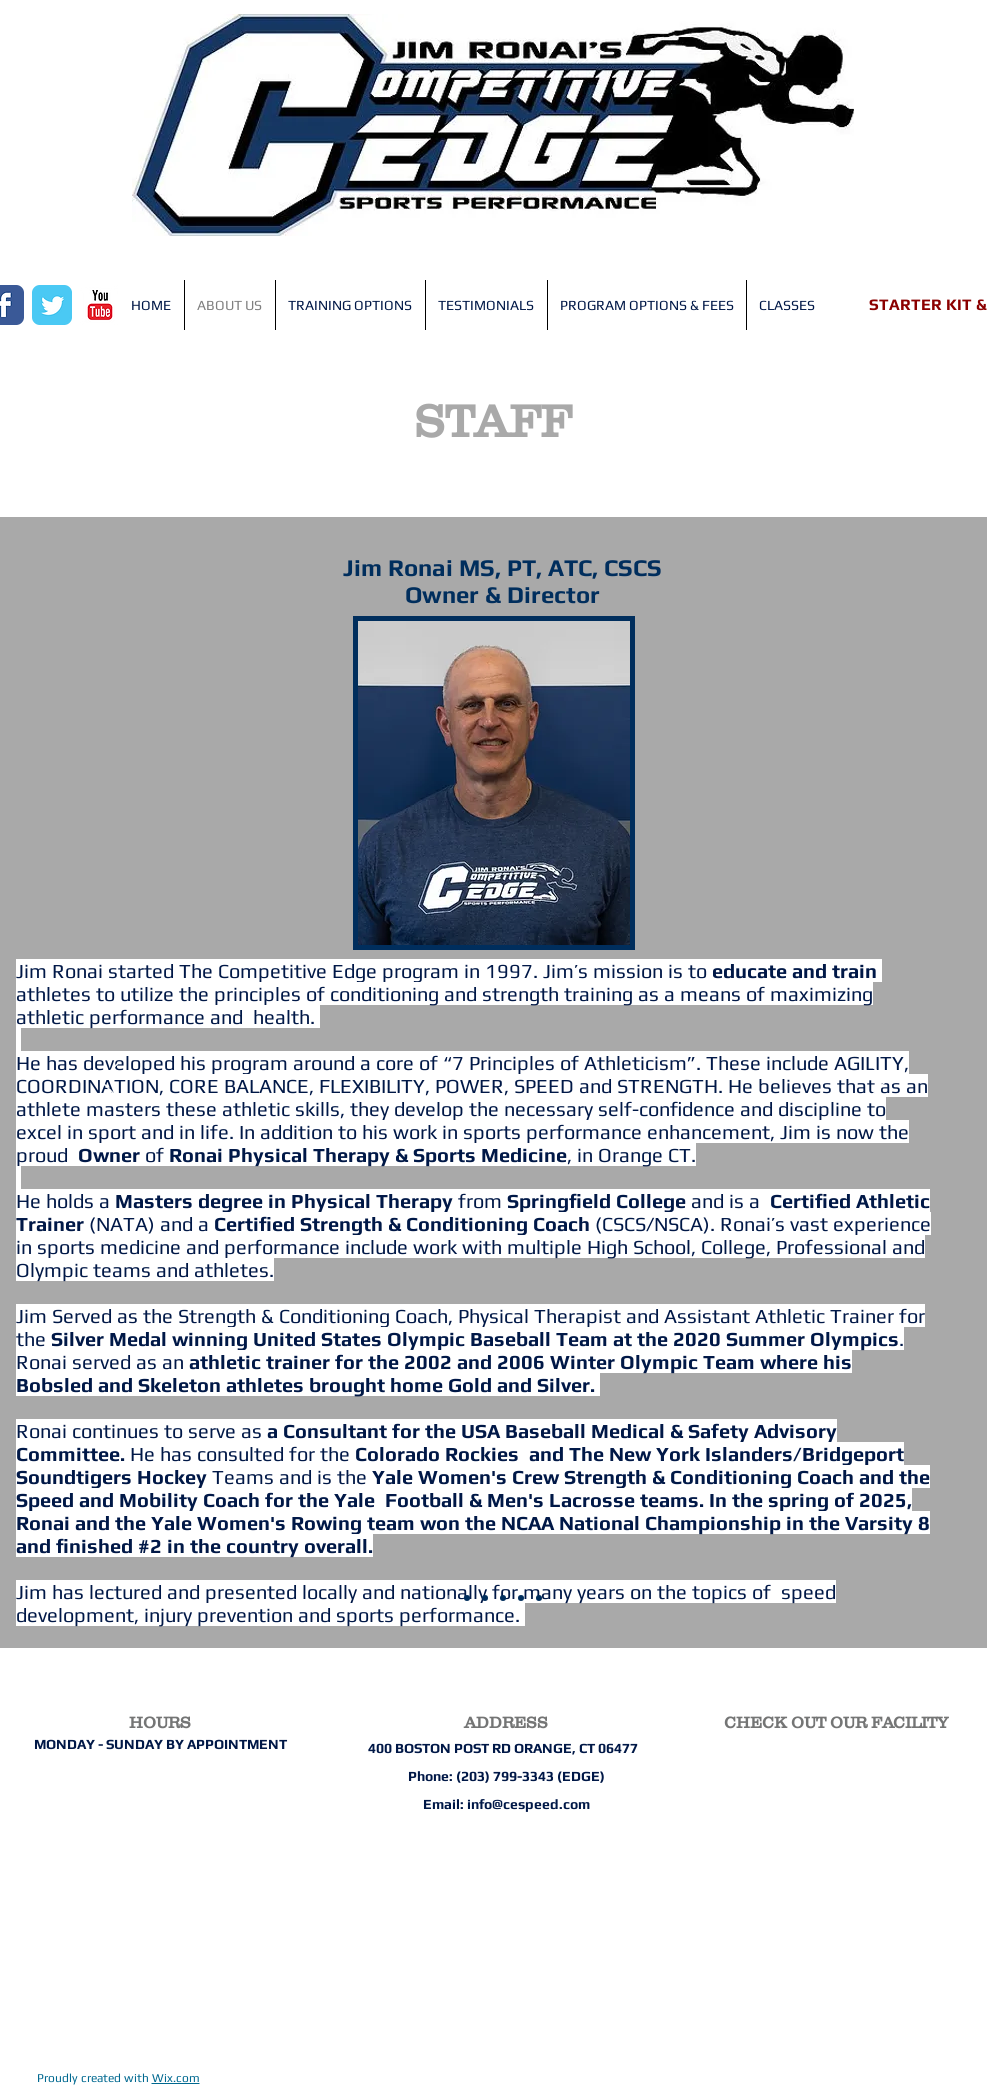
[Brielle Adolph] (521, 1598)
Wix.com (176, 2078)
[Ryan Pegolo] (503, 1598)
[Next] (878, 1082)
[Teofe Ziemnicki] (539, 1598)
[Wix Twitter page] (52, 305)
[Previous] (109, 1082)
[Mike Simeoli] (467, 1598)
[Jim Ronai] (449, 1598)
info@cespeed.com (528, 1804)
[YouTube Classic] (100, 305)
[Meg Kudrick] (485, 1598)
